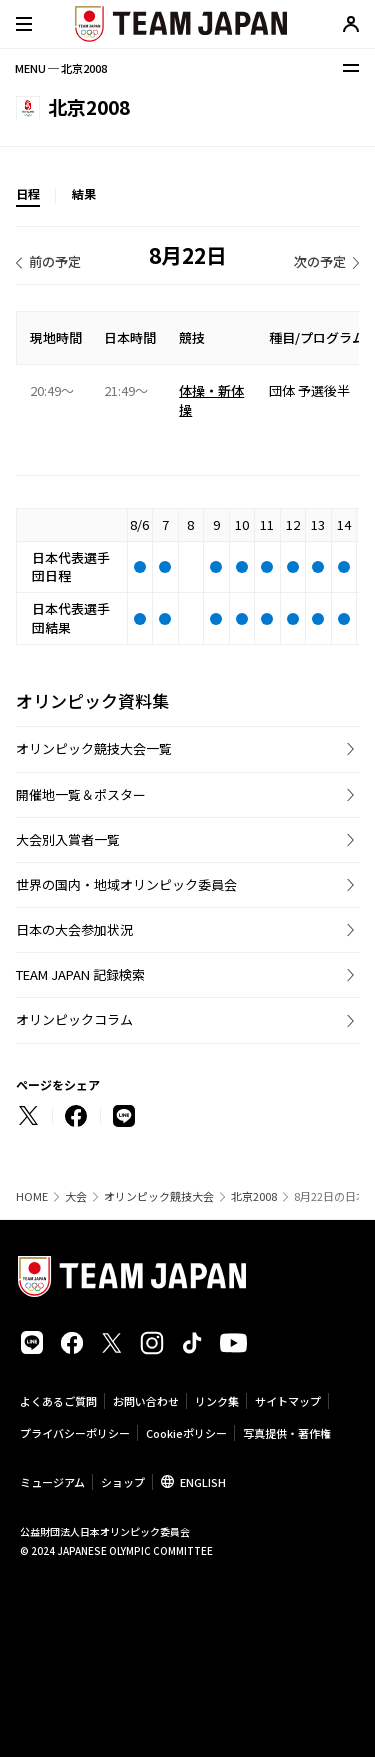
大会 (76, 1196)
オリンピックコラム (74, 1019)
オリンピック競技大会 (159, 1196)
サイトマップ (288, 1401)
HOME (32, 1196)
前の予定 (55, 261)
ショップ (123, 1482)
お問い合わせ (146, 1401)
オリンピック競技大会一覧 (94, 748)
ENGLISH (203, 1482)
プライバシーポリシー (75, 1433)
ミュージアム (52, 1482)
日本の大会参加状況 (74, 929)
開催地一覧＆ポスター (81, 794)
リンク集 (217, 1401)
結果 (84, 193)
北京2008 (254, 1196)
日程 (28, 193)
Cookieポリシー (186, 1433)
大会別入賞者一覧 (68, 839)
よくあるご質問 (58, 1401)
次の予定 (320, 261)
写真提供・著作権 (287, 1433)
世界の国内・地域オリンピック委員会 (126, 884)
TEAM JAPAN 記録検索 (80, 974)
